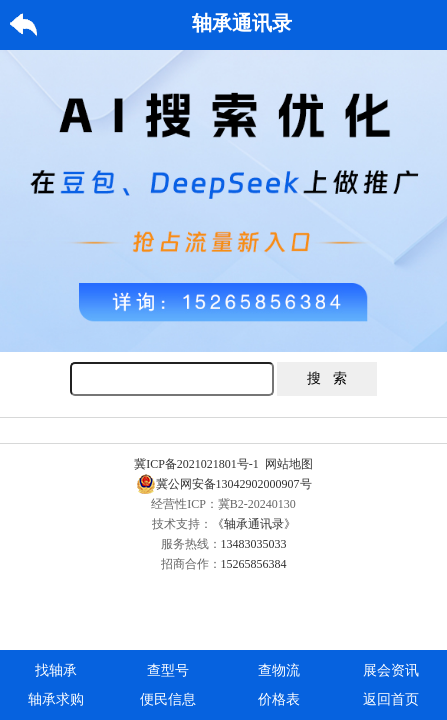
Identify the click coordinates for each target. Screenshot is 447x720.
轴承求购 (56, 699)
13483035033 (254, 544)
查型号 (168, 670)
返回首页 (391, 699)
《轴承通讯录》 (254, 524)
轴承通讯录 (242, 23)
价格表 (279, 699)
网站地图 (289, 464)
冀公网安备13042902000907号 (224, 484)
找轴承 (56, 670)
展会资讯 (391, 670)
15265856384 (254, 564)
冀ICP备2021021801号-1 (196, 464)
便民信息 (168, 699)
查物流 (279, 670)
